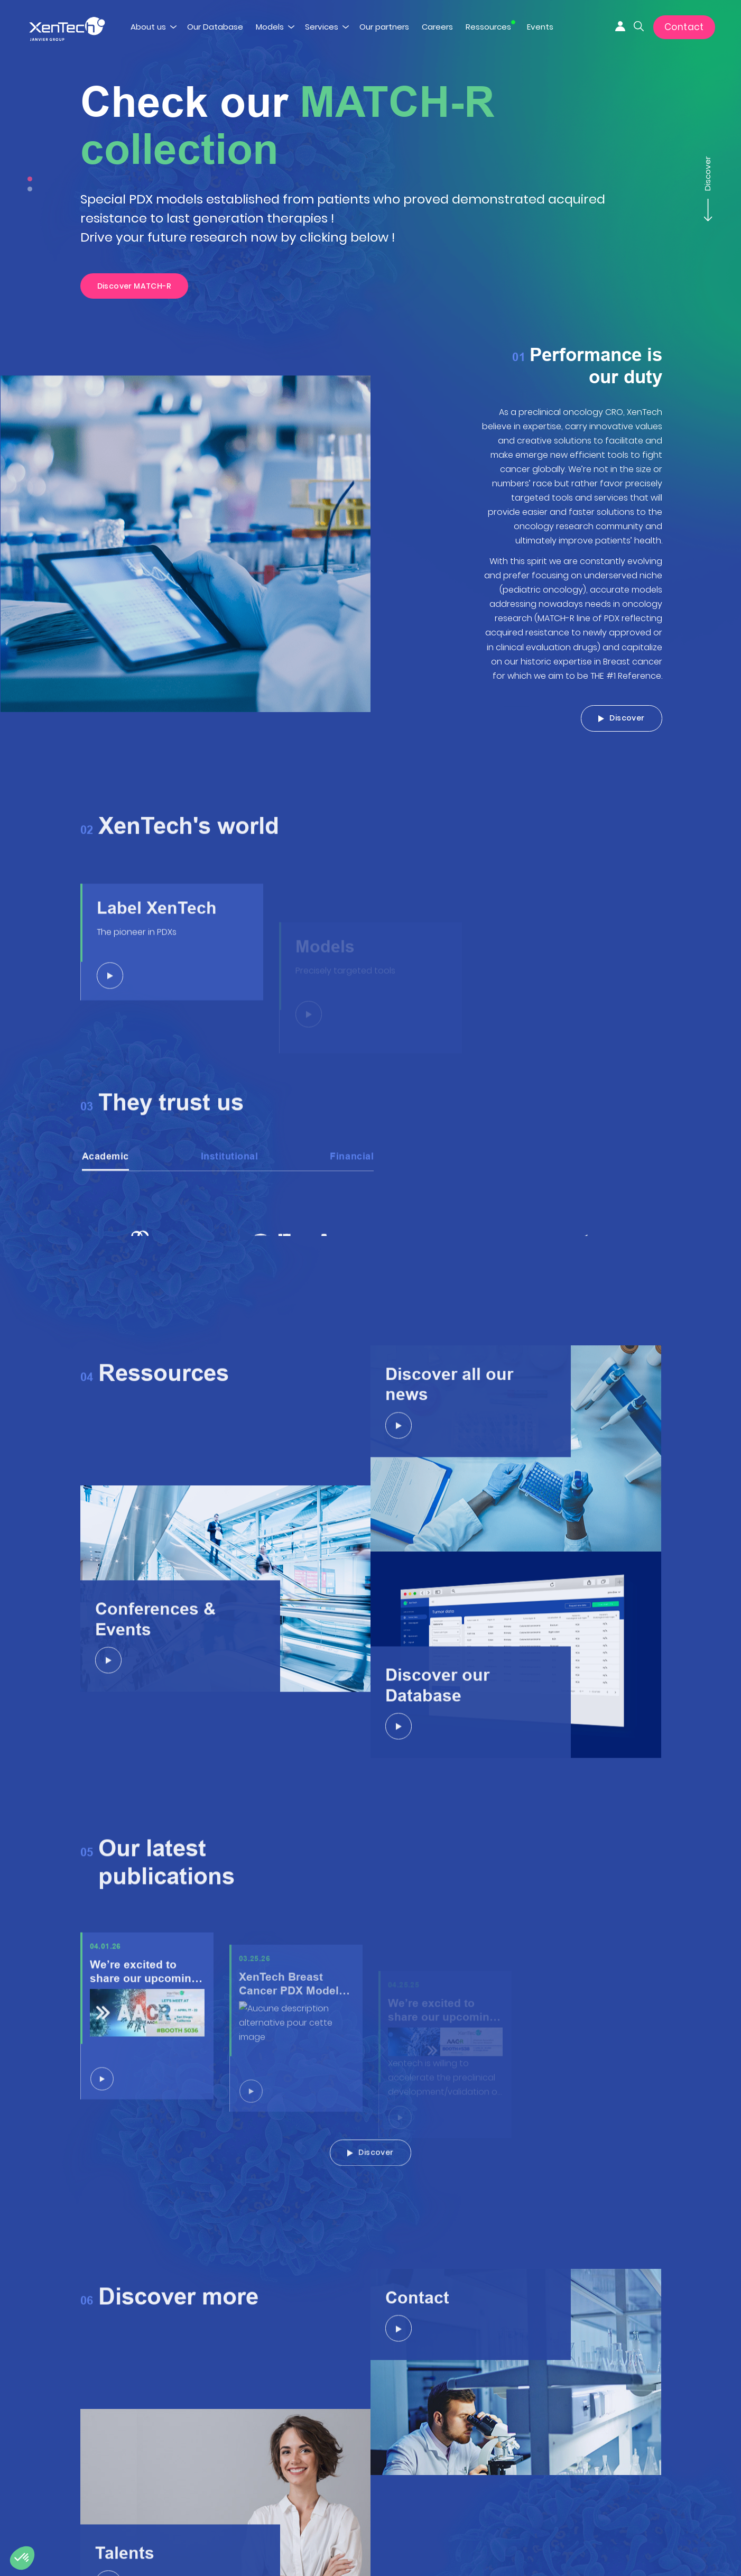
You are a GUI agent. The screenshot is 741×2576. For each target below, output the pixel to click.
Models (270, 26)
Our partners (384, 26)
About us (148, 26)
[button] (22, 2558)
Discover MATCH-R (134, 286)
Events (540, 26)
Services (321, 26)
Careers (437, 26)
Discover (706, 178)
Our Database (215, 26)
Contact (684, 27)
